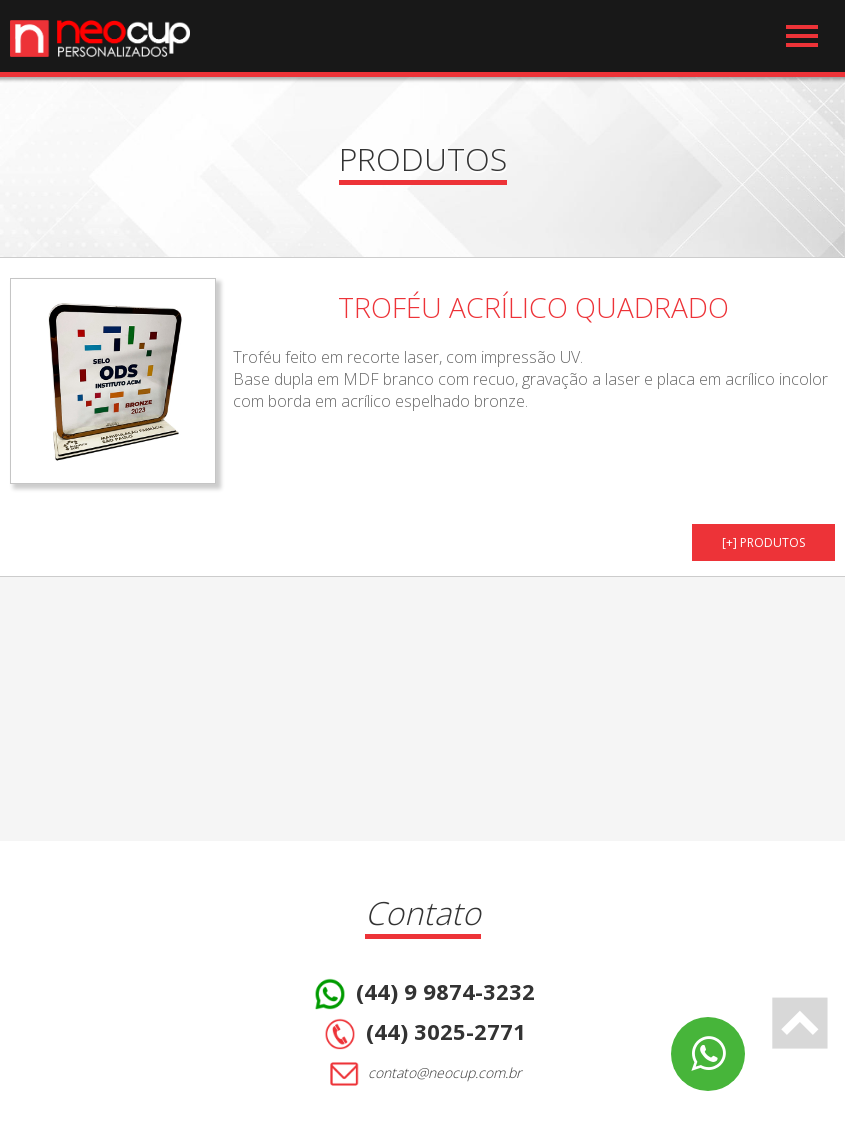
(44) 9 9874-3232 (422, 994)
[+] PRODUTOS (763, 542)
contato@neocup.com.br (422, 1074)
